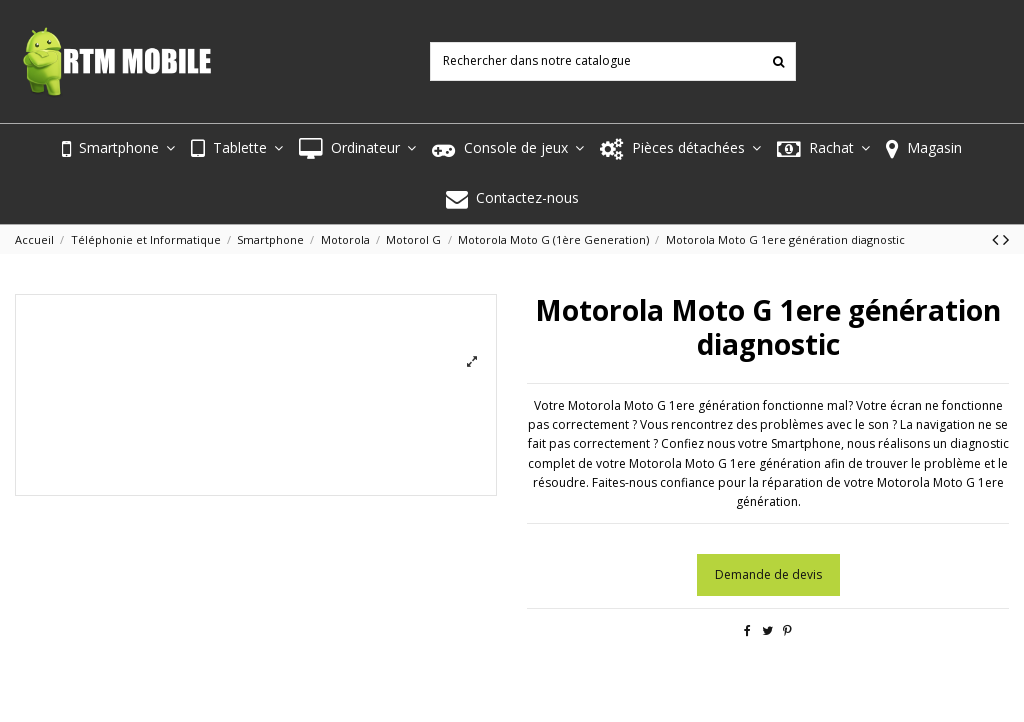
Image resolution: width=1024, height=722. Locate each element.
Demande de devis (768, 574)
